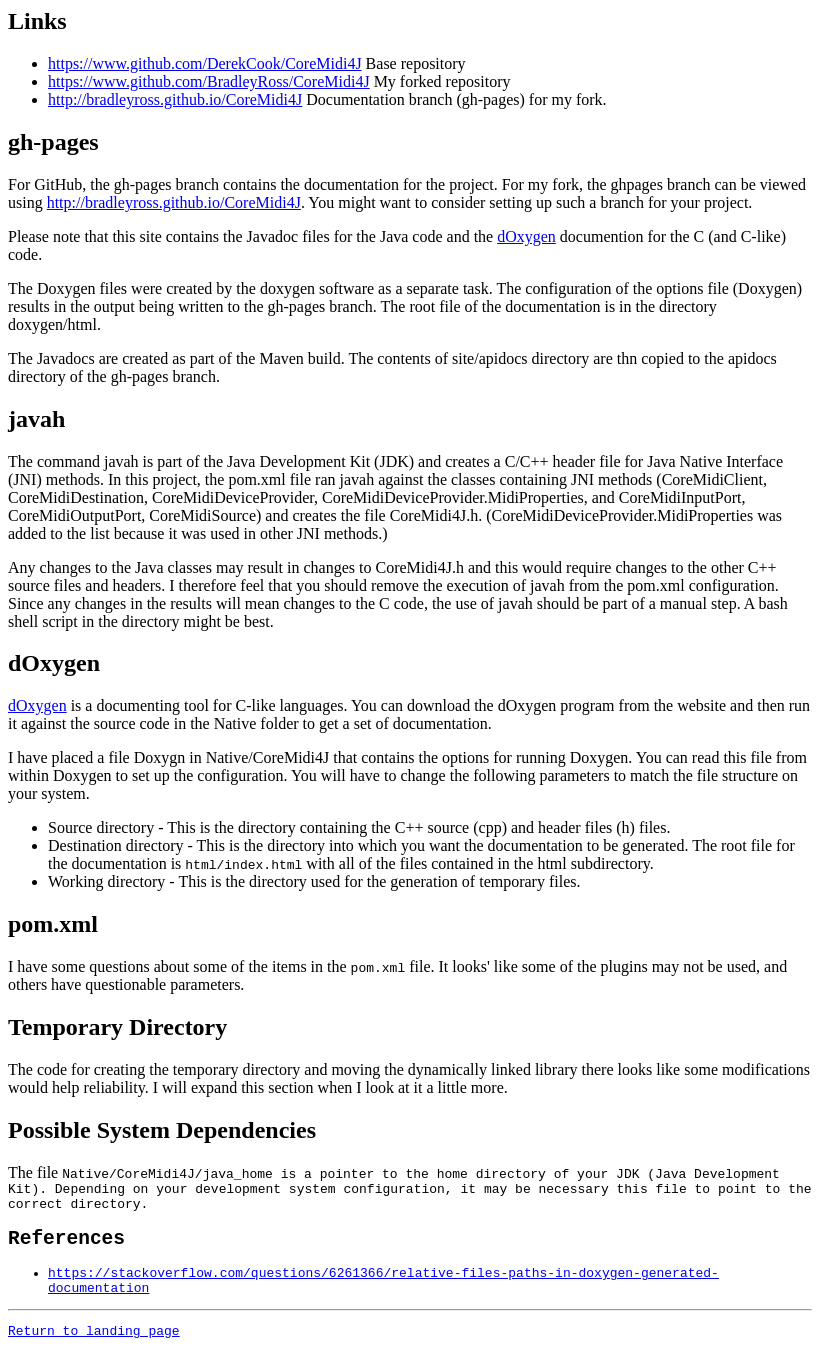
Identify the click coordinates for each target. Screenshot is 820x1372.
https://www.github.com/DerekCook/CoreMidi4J (205, 63)
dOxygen (526, 236)
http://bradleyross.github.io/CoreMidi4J (175, 99)
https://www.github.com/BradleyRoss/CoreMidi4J (209, 81)
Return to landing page (94, 1350)
